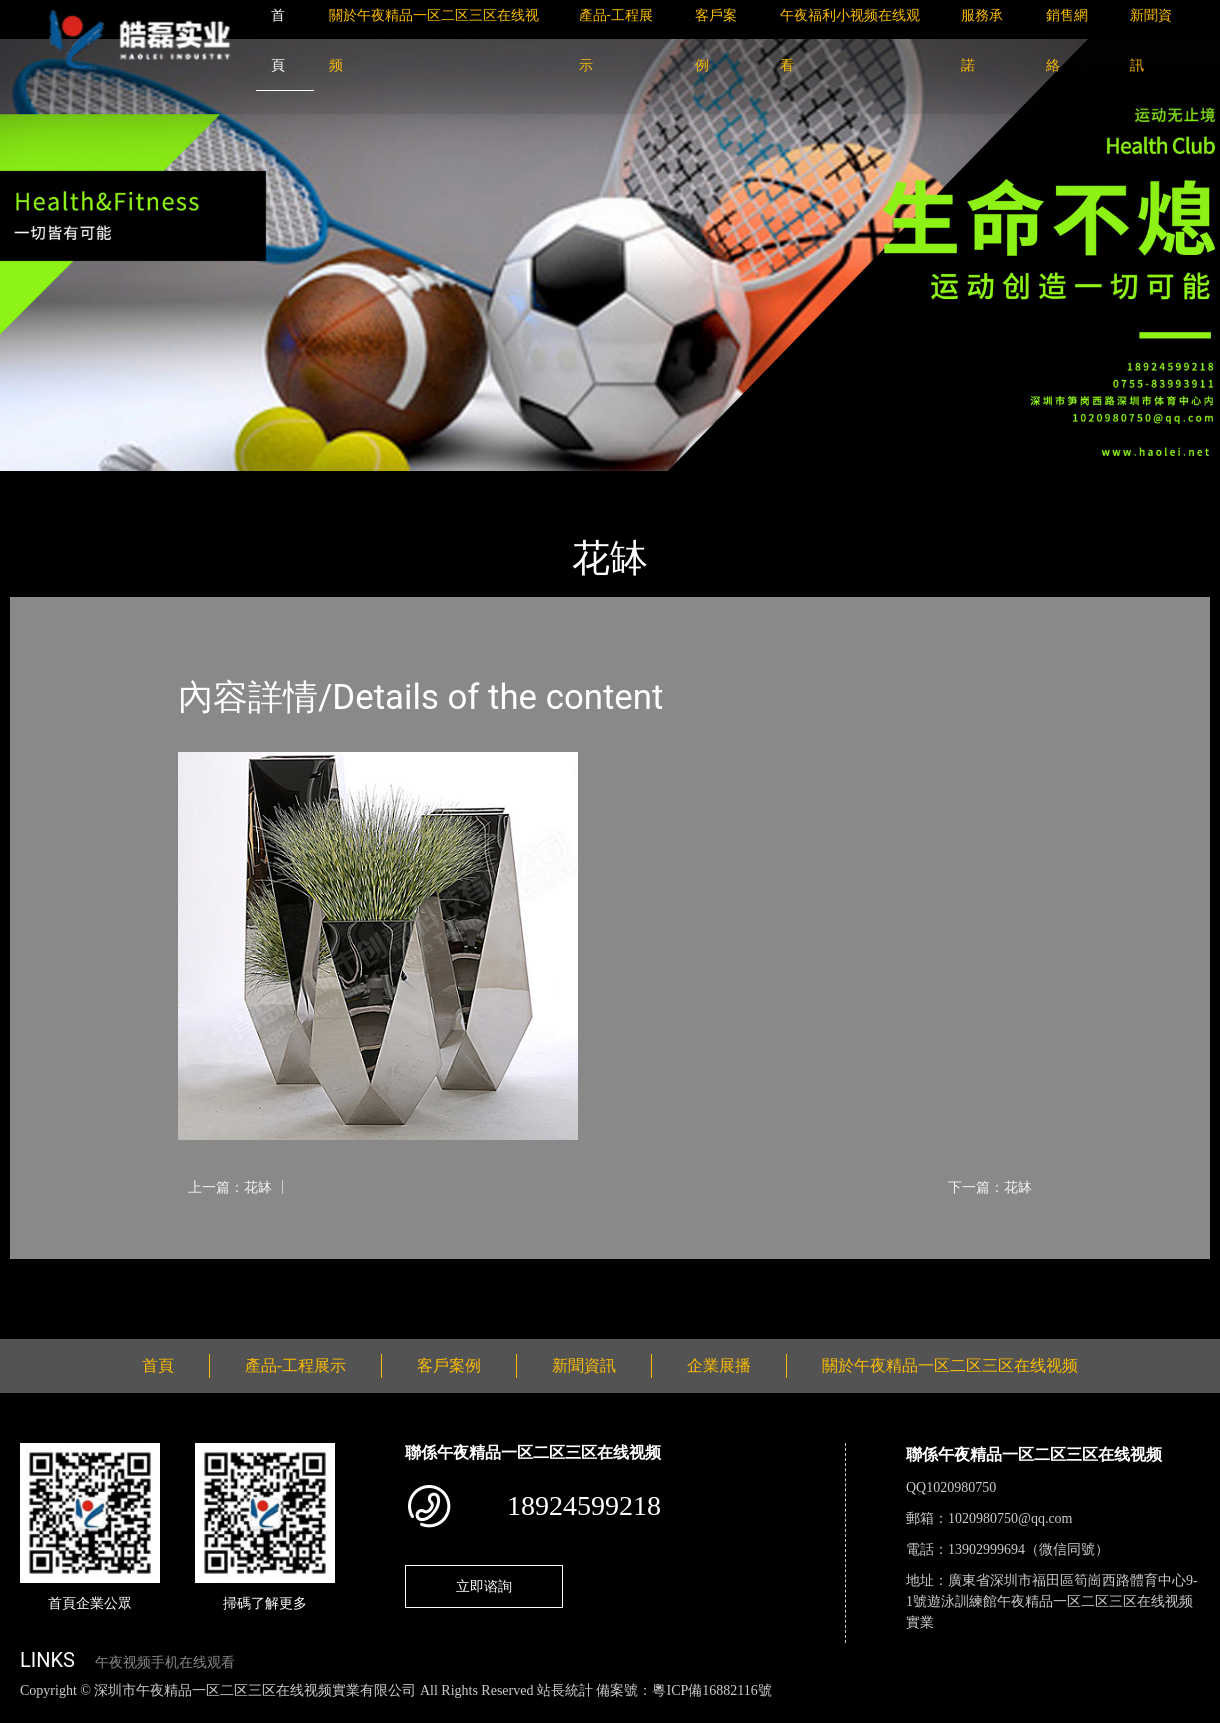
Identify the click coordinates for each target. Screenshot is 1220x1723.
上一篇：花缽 (230, 1187)
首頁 (45, 484)
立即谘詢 (484, 1586)
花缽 (215, 484)
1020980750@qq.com (1010, 1518)
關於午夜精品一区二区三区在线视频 (950, 1365)
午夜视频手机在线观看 (165, 1662)
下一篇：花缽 (990, 1187)
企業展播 (719, 1365)
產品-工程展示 (130, 484)
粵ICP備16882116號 (711, 1690)
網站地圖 (30, 1711)
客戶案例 (449, 1365)
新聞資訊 (584, 1365)
